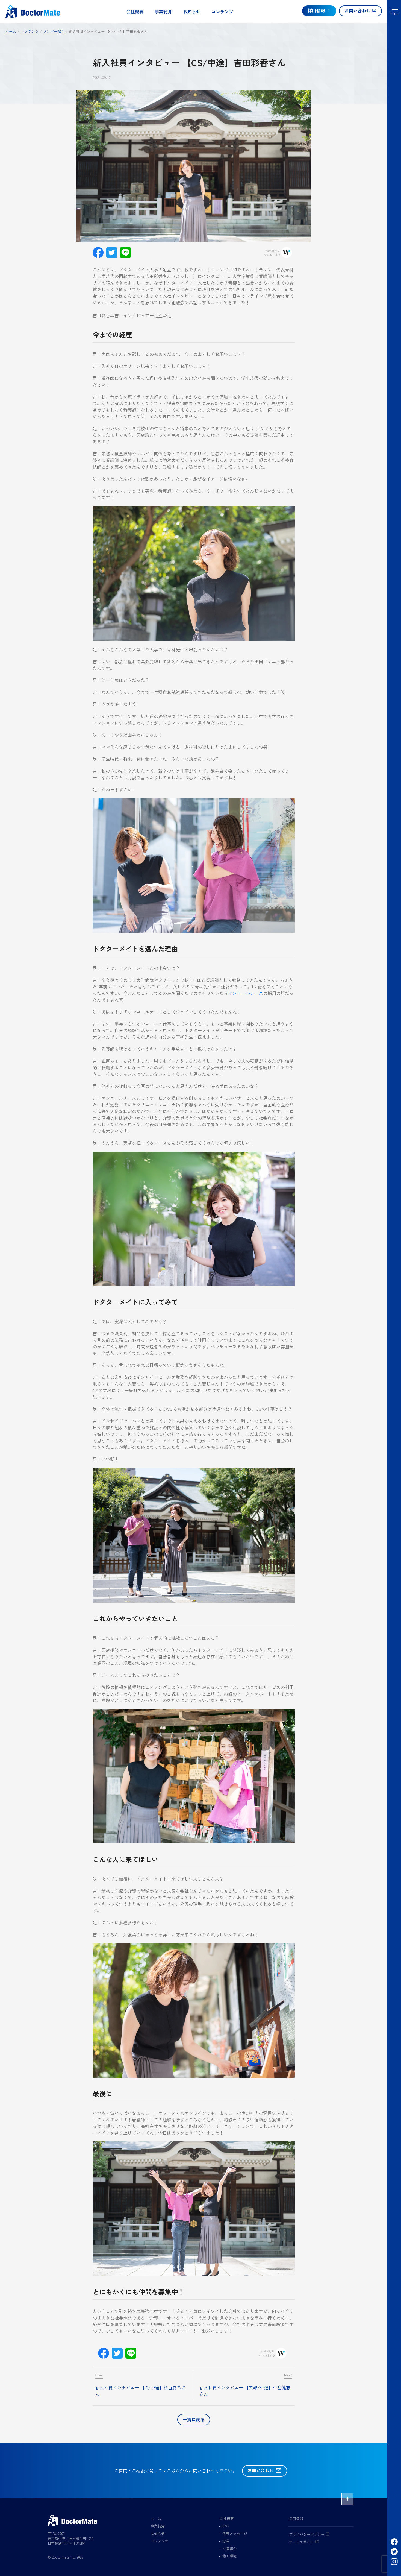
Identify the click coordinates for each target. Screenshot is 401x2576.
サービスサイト (304, 2542)
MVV (225, 2525)
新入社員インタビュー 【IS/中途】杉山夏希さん (140, 2390)
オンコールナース (245, 993)
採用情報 (296, 2518)
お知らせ (191, 11)
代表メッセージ (234, 2533)
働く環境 (229, 2556)
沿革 (225, 2540)
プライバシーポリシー (309, 2534)
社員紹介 (229, 2548)
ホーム (156, 2518)
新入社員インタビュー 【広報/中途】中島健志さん (244, 2390)
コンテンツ (222, 11)
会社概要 (135, 11)
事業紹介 (163, 11)
